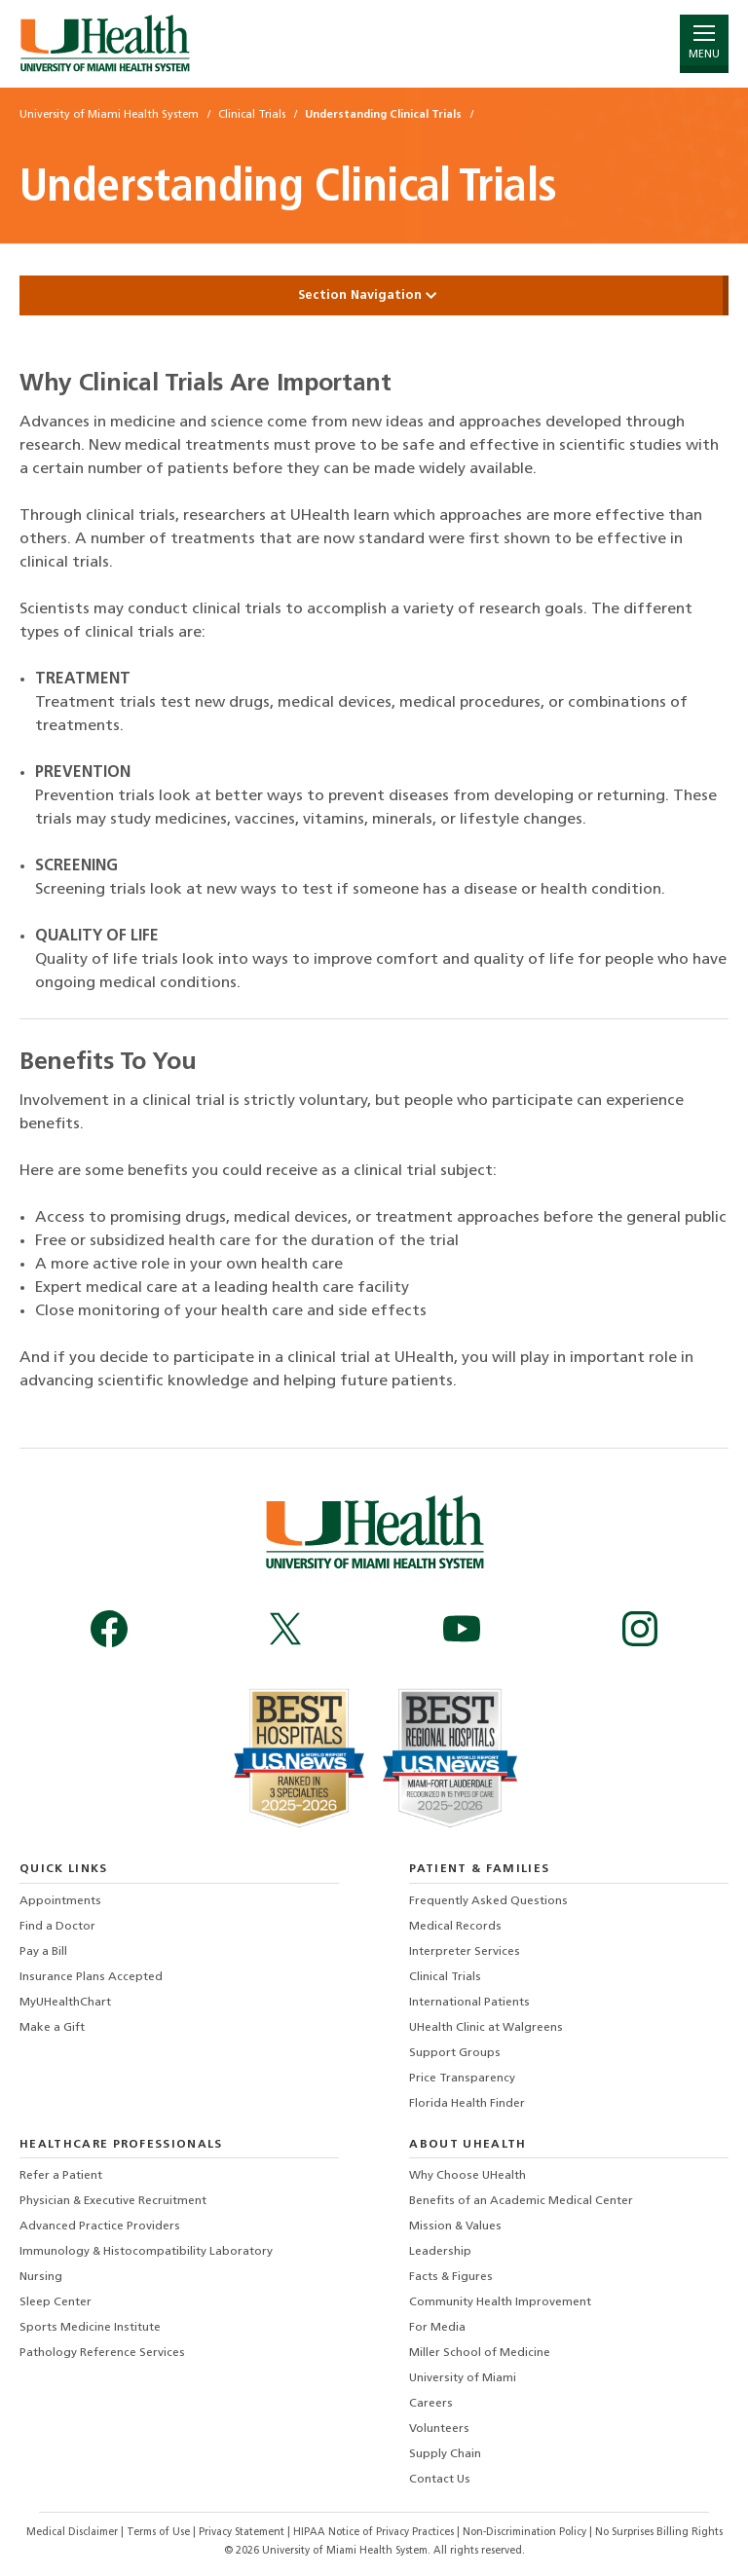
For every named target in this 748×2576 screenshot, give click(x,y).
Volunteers (439, 2429)
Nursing (40, 2277)
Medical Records (455, 1926)
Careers (431, 2404)
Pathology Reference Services (102, 2353)
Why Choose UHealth (467, 2176)
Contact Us (439, 2479)
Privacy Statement (243, 2532)
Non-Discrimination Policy (524, 2532)
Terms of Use (160, 2532)
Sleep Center (55, 2302)
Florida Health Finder (467, 2104)
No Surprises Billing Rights (659, 2532)
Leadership (440, 2252)
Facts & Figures (451, 2277)
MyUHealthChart (65, 2002)
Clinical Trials (445, 1977)
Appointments (60, 1901)
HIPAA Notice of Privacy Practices (373, 2532)
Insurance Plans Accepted (91, 1977)
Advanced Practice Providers (99, 2226)
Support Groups (455, 2053)
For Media (437, 2328)
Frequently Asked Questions (488, 1901)
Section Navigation (374, 295)
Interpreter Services (464, 1952)
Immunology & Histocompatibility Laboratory (146, 2252)
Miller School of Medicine (479, 2353)
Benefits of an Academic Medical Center (521, 2201)
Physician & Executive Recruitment (112, 2201)
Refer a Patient (60, 2176)
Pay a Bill (43, 1952)
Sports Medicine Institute (90, 2328)
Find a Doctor (57, 1926)
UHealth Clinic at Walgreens (486, 2028)
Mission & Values (455, 2226)
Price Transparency (462, 2078)
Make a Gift (52, 2028)
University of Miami (462, 2378)
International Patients (469, 2002)
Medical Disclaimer (73, 2532)
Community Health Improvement (500, 2302)
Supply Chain (445, 2454)
